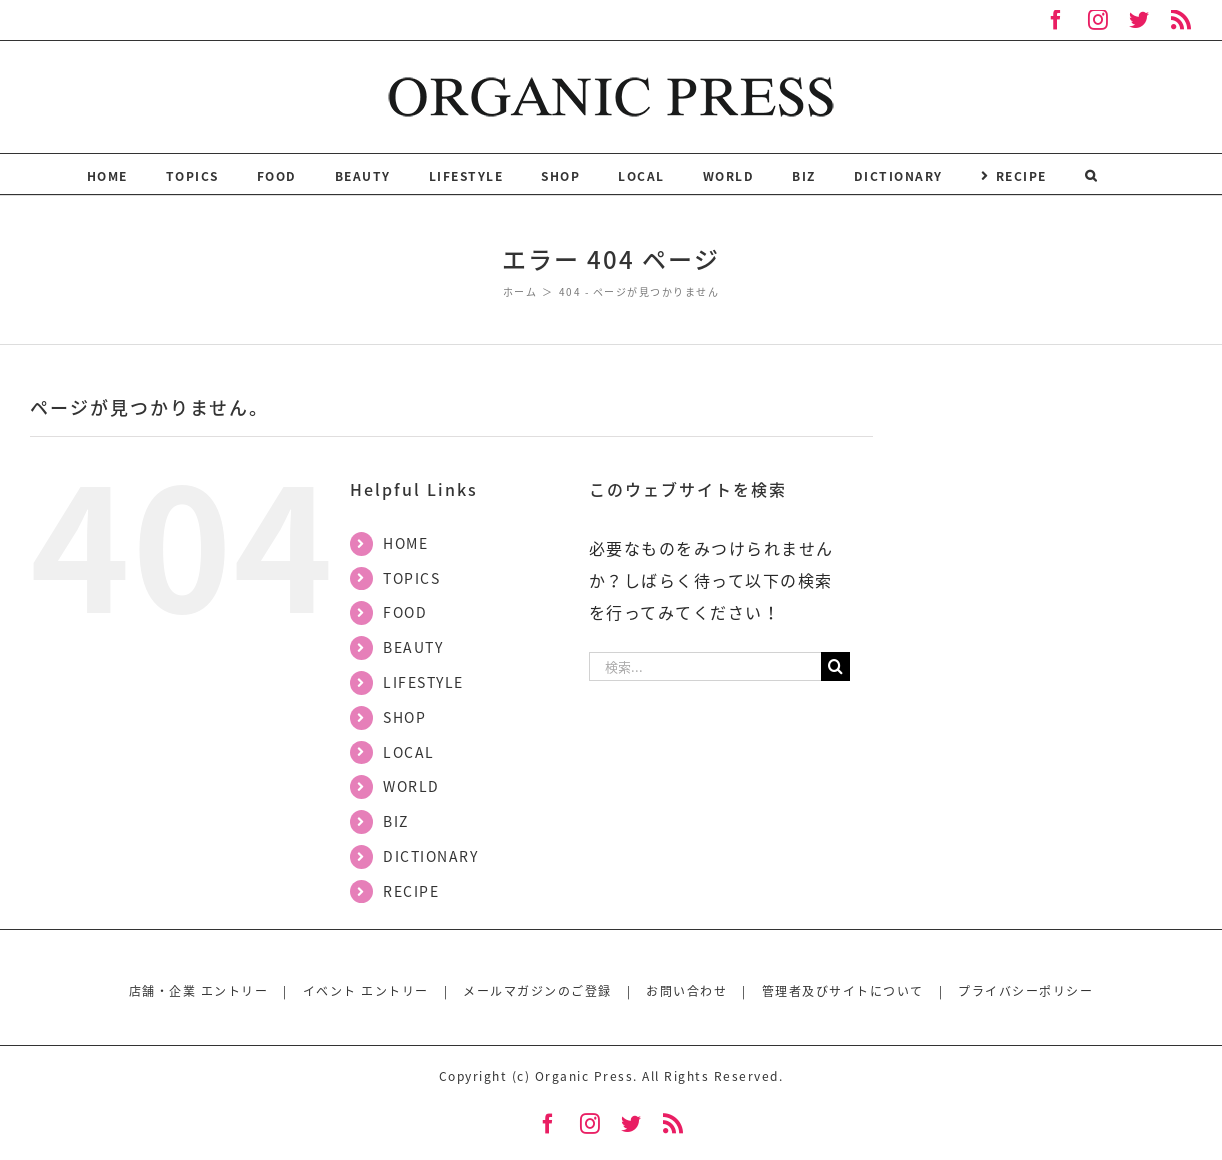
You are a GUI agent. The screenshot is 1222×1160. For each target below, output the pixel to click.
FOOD (405, 612)
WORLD (411, 786)
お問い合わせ (686, 991)
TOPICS (411, 578)
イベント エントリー (366, 991)
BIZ (396, 821)
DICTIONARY (430, 856)
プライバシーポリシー (1025, 991)
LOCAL (409, 752)
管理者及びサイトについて (843, 991)
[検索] (1091, 174)
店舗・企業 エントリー (199, 991)
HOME (405, 543)
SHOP (404, 717)
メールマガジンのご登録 (537, 991)
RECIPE (411, 891)
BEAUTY (413, 647)
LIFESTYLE (423, 682)
